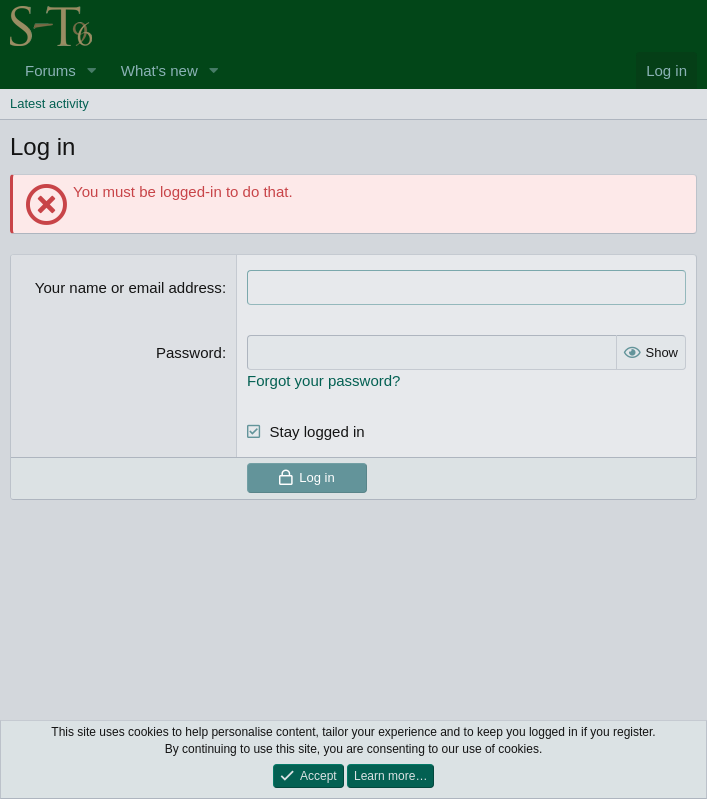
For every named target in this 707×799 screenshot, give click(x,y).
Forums (50, 70)
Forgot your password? (323, 380)
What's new (159, 70)
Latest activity (49, 103)
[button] (92, 70)
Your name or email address (128, 287)
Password (189, 352)
